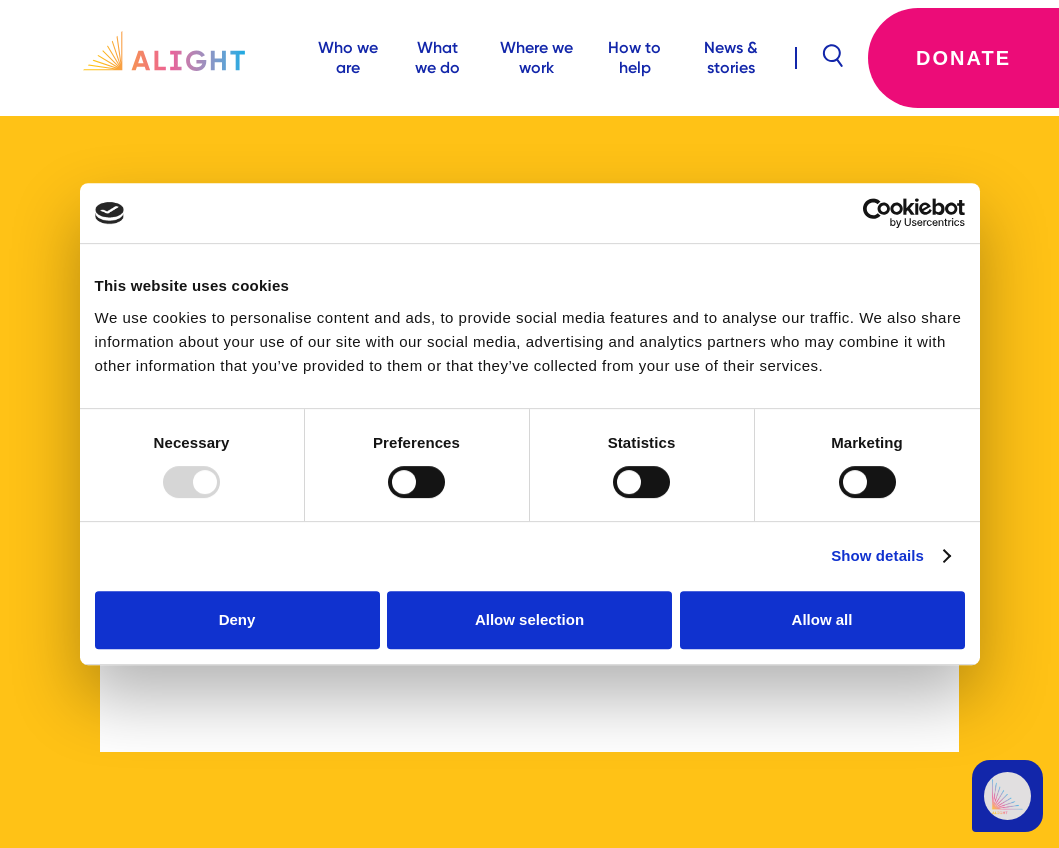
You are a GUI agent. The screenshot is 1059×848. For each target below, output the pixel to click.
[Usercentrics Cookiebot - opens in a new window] (877, 213)
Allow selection (529, 619)
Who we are (348, 57)
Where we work (536, 57)
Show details (877, 555)
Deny (237, 619)
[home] (152, 58)
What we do (437, 57)
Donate (963, 58)
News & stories (731, 57)
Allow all (822, 619)
